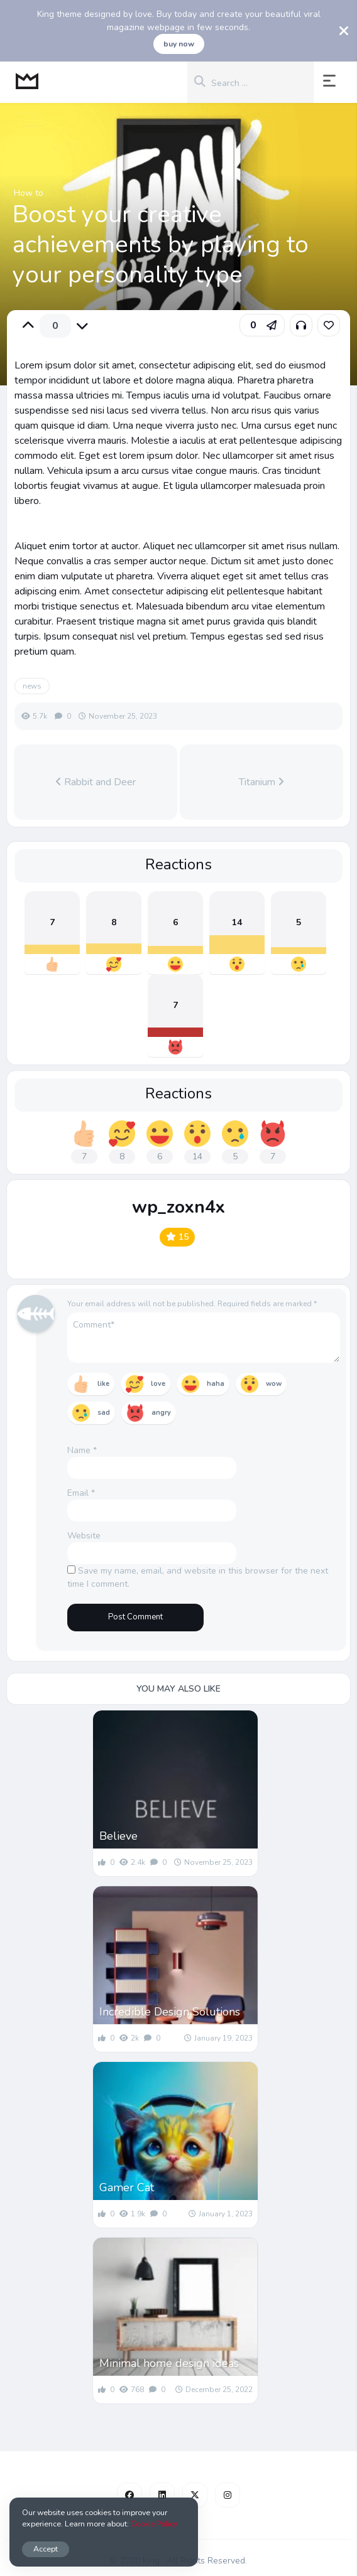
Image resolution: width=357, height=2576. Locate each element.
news (32, 686)
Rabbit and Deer (95, 782)
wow (274, 1383)
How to (28, 193)
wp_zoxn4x (178, 1207)
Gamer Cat (126, 2187)
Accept (45, 2548)
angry (161, 1412)
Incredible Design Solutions (169, 2011)
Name (82, 1450)
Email (81, 1493)
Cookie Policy (154, 2523)
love (158, 1383)
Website (84, 1536)
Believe (118, 1835)
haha (215, 1383)
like (103, 1383)
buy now (178, 44)
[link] (328, 325)
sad (103, 1412)
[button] (332, 82)
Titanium (261, 782)
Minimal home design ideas (169, 2363)
